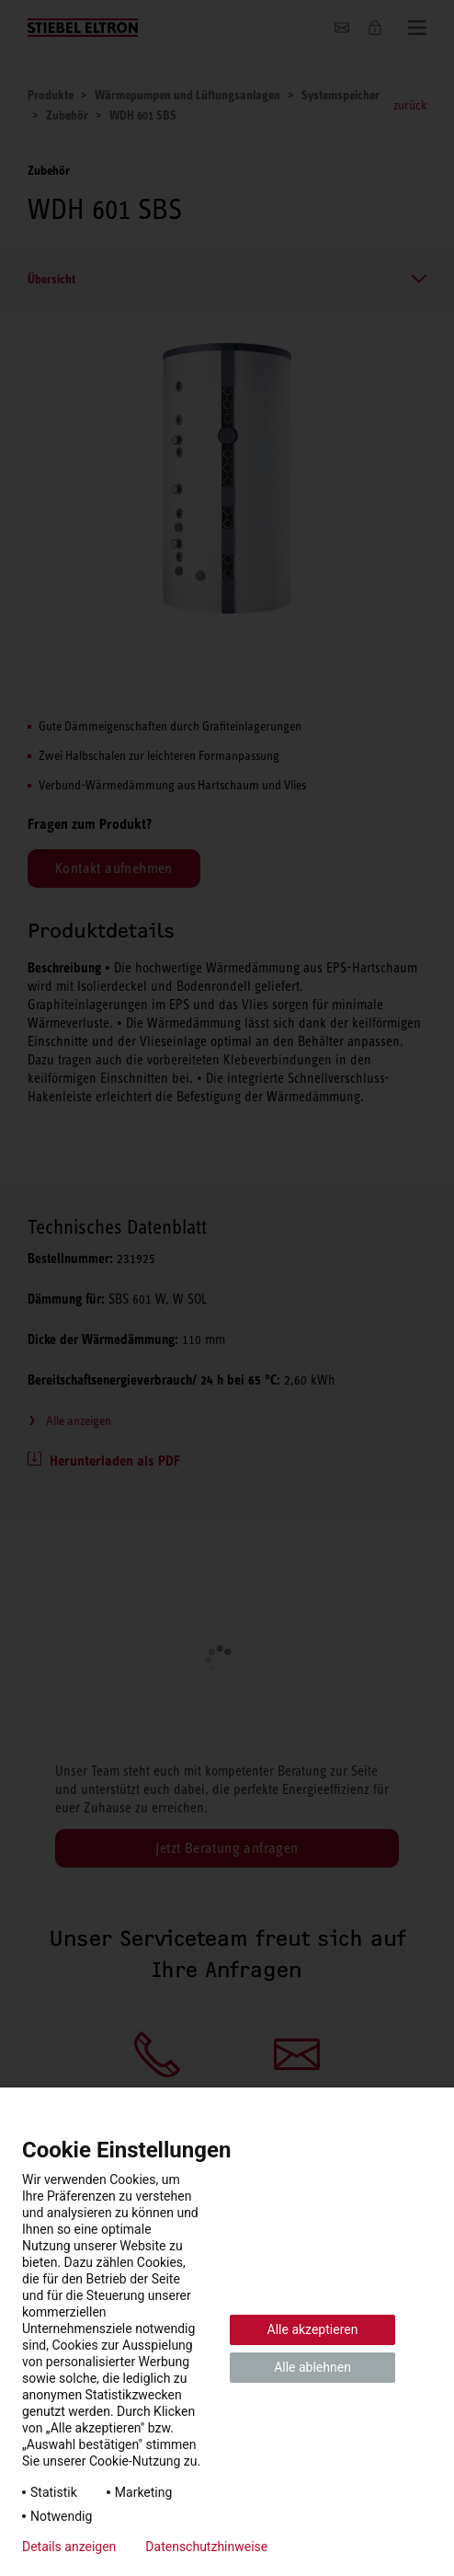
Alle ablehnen (312, 2367)
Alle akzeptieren (312, 2329)
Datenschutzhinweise (206, 2546)
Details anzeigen (69, 2546)
